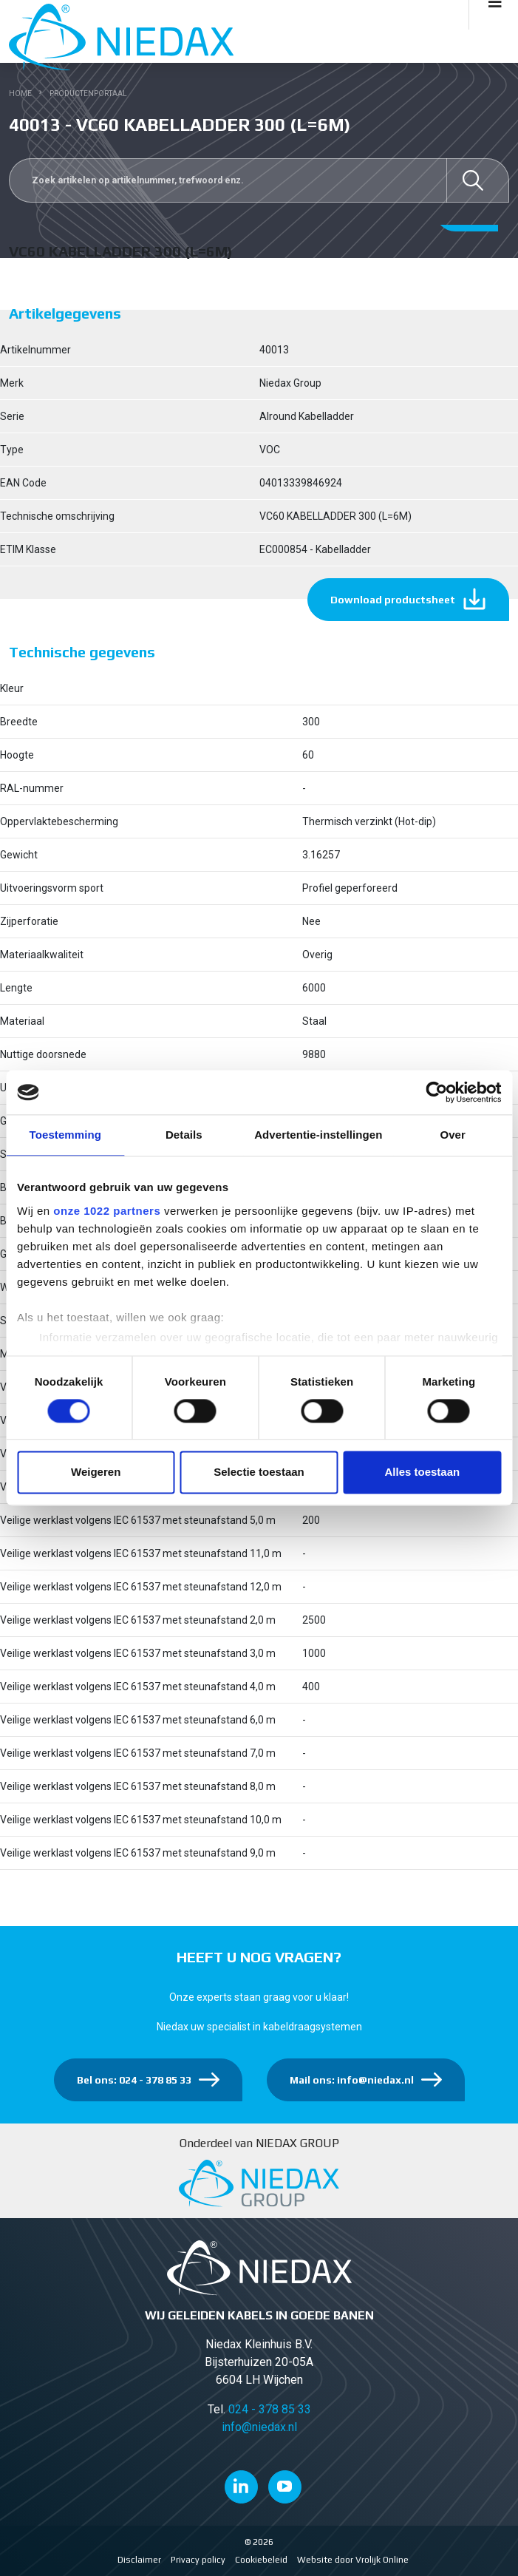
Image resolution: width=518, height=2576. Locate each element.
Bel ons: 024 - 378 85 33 (134, 2080)
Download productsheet (392, 600)
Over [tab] (453, 1134)
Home (20, 93)
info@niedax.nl (259, 2427)
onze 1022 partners (106, 1210)
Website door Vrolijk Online (353, 2560)
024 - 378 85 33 (269, 2409)
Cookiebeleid (261, 2560)
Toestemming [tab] (66, 1134)
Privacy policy (198, 2560)
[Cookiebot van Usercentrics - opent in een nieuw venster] (436, 1092)
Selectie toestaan (259, 1472)
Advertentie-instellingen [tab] (318, 1134)
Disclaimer (139, 2560)
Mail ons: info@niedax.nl (352, 2080)
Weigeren (95, 1472)
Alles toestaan (422, 1472)
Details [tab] (184, 1134)
